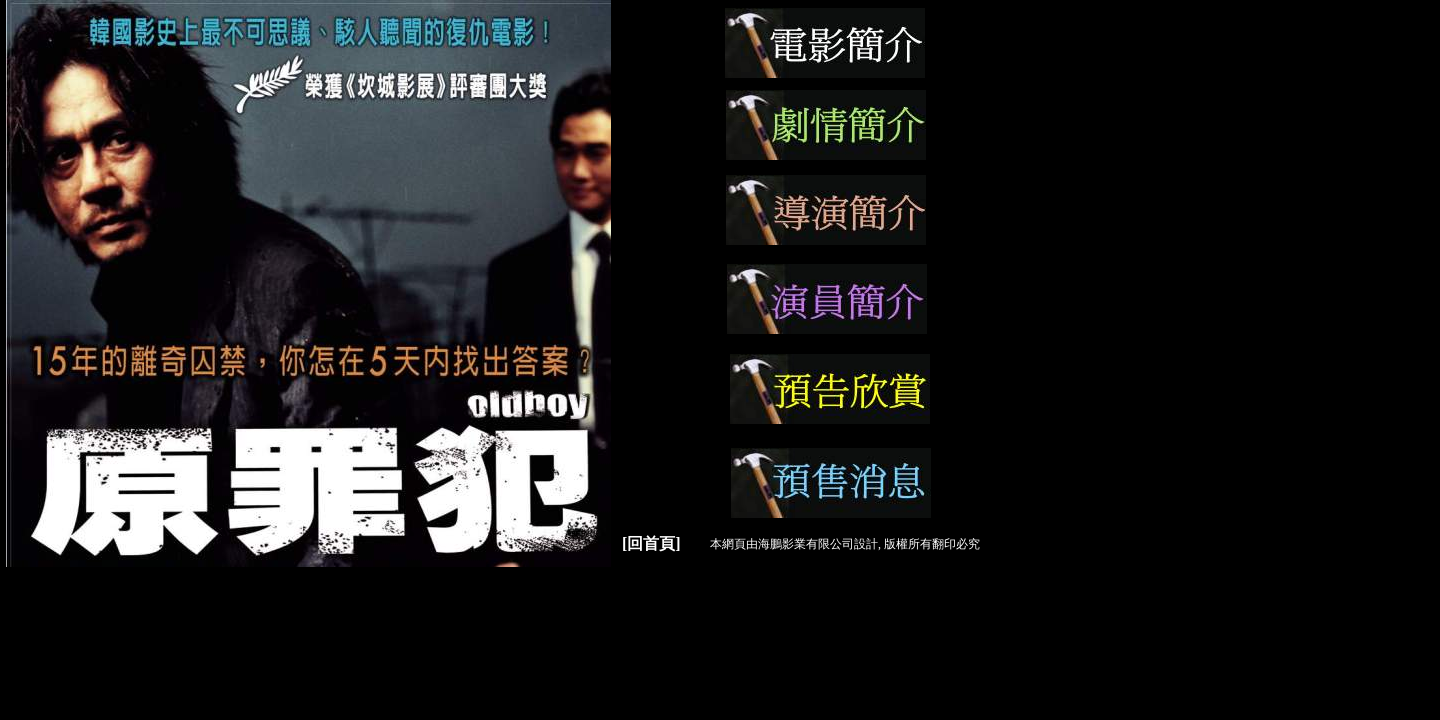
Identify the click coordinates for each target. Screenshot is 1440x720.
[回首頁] (651, 543)
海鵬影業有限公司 (806, 544)
